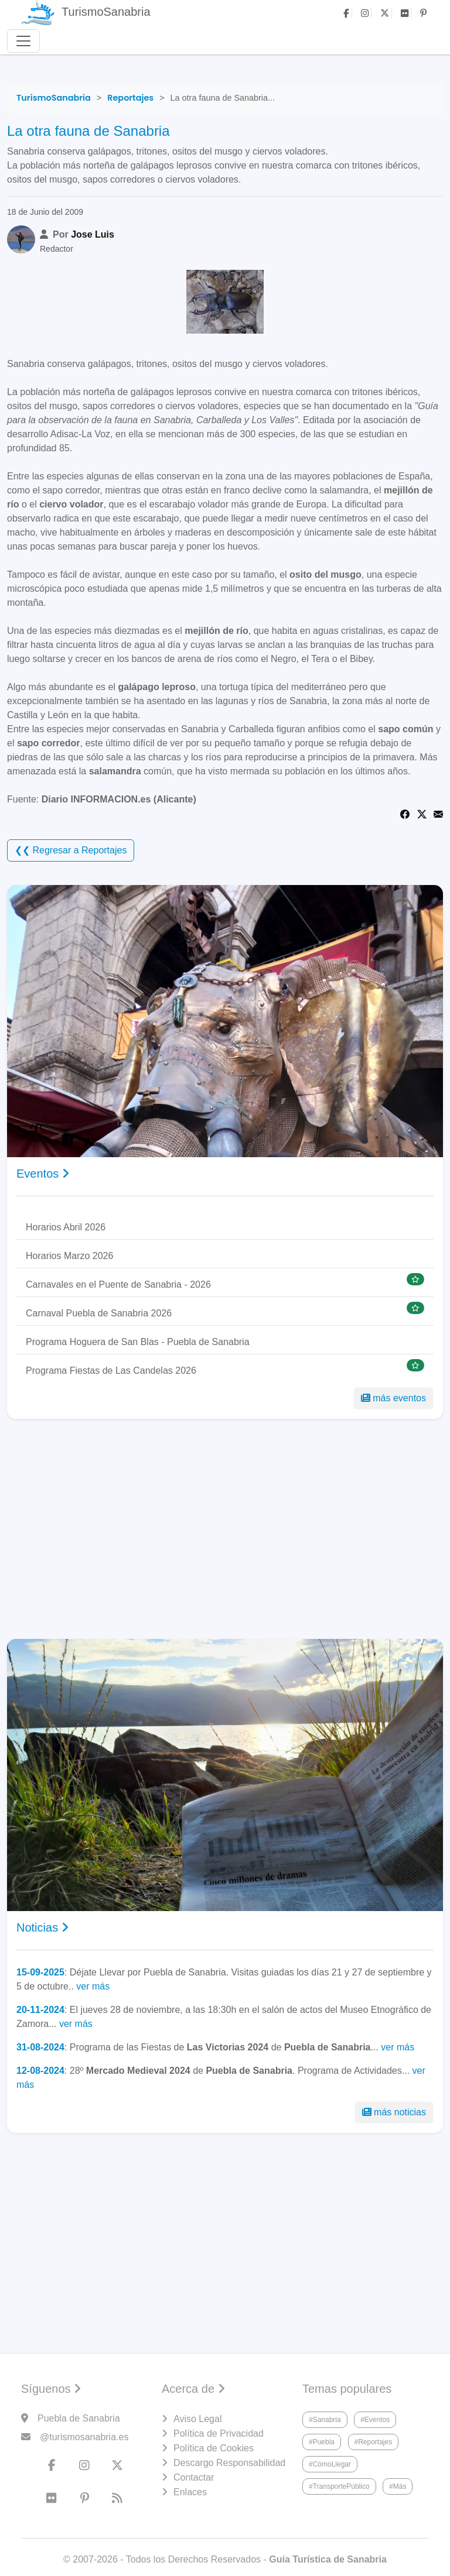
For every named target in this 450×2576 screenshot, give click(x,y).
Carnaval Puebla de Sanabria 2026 (99, 1313)
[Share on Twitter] (422, 813)
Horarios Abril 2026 (65, 1227)
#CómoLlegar (330, 2464)
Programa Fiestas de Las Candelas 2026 (111, 1371)
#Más (397, 2486)
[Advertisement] (225, 1529)
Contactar (193, 2477)
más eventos (393, 1398)
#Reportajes (373, 2442)
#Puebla (322, 2442)
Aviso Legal (197, 2419)
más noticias (394, 2112)
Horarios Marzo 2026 (69, 1256)
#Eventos (375, 2420)
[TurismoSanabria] (53, 98)
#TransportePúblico (339, 2486)
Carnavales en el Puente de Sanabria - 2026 (118, 1284)
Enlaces (190, 2492)
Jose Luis (92, 234)
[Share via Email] (438, 813)
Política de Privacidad (218, 2433)
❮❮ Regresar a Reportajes (71, 850)
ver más (93, 1986)
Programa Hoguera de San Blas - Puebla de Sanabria (138, 1342)
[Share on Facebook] (405, 813)
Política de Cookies (213, 2448)
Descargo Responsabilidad (229, 2463)
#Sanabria (325, 2420)
